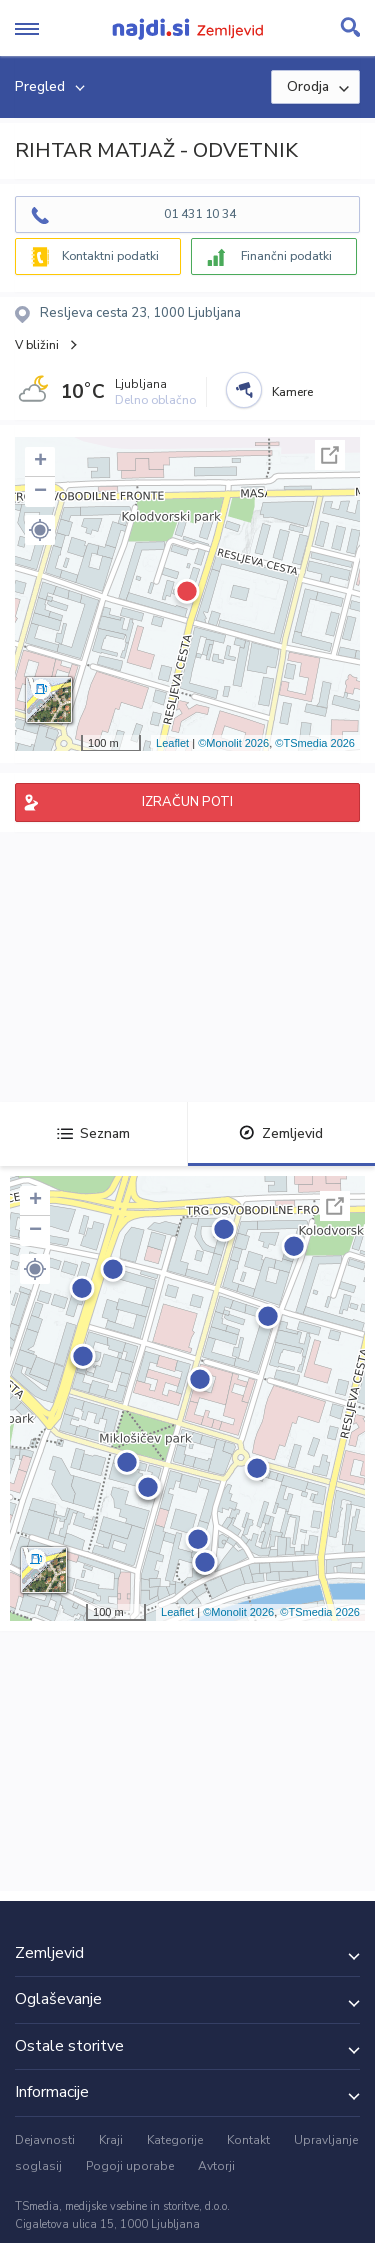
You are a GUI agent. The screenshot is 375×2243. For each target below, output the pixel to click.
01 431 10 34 (200, 214)
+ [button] (40, 462)
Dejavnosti (45, 2140)
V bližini (37, 345)
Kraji (111, 2140)
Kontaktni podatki (110, 256)
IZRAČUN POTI (187, 802)
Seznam (93, 1133)
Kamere (292, 392)
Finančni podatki (286, 256)
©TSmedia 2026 (315, 743)
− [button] (40, 492)
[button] (40, 530)
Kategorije (175, 2140)
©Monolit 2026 (233, 743)
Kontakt (248, 2140)
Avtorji (216, 2166)
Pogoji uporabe (130, 2166)
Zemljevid (281, 1133)
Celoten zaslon (330, 455)
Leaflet (172, 743)
